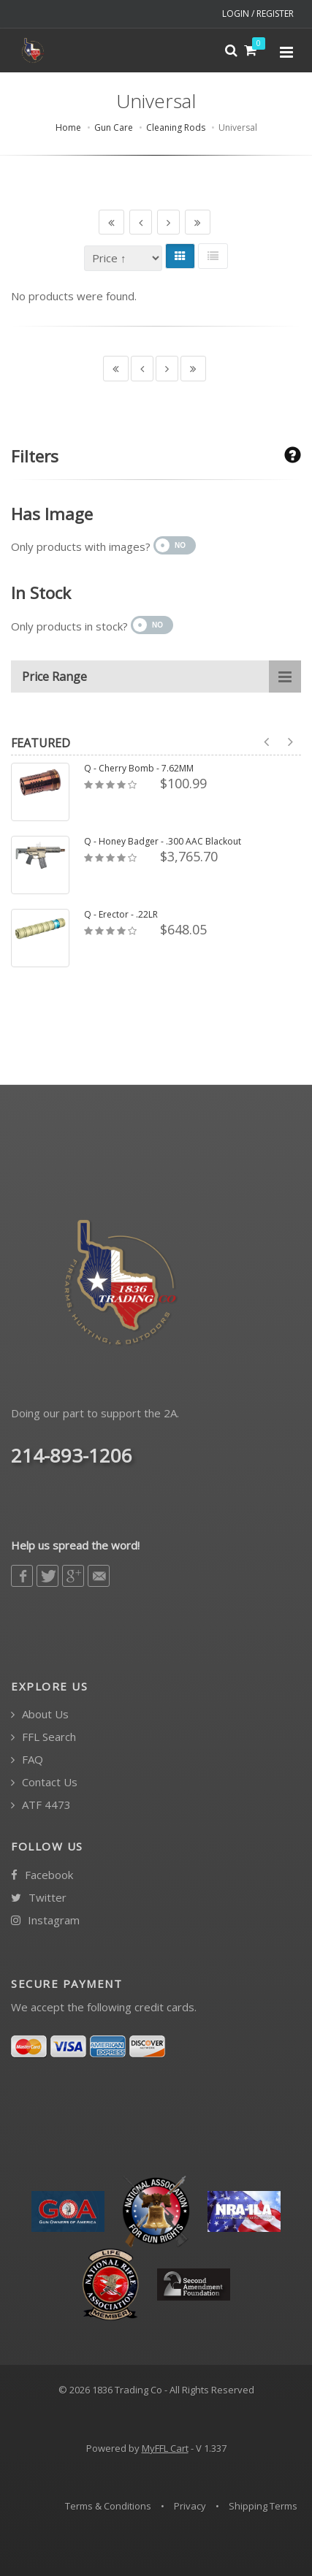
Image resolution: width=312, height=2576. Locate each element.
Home (68, 127)
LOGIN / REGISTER (258, 13)
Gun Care (113, 127)
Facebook (42, 1875)
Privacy (190, 2505)
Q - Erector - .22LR (121, 915)
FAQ (27, 1760)
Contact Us (44, 1782)
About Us (40, 1714)
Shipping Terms (263, 2505)
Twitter (38, 1898)
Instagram (45, 1920)
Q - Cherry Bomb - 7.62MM (139, 768)
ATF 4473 (41, 1805)
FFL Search (43, 1737)
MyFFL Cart (165, 2448)
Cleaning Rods (175, 127)
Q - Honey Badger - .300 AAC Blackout (162, 841)
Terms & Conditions (108, 2505)
